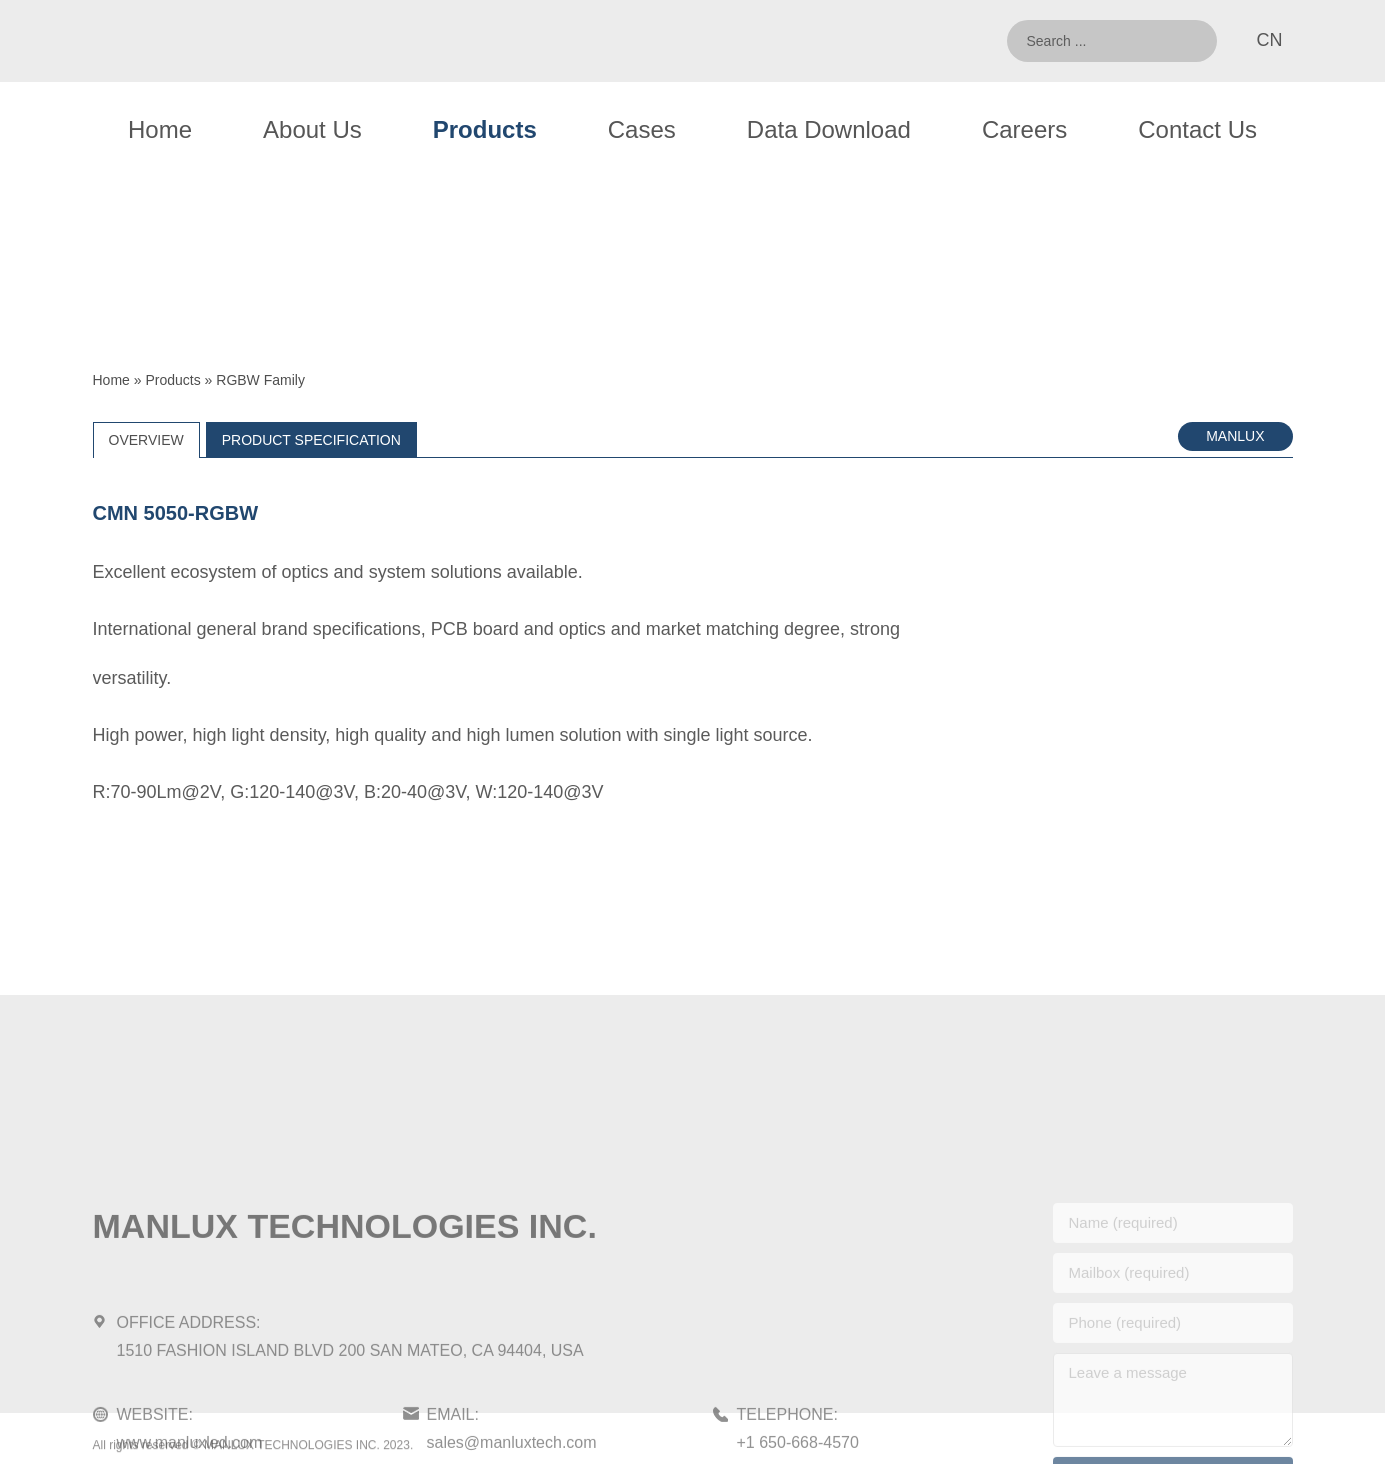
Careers (1024, 129)
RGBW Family (260, 380)
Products (485, 129)
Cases (642, 129)
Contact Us (1197, 129)
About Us (312, 129)
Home (160, 129)
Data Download (829, 129)
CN (1270, 40)
